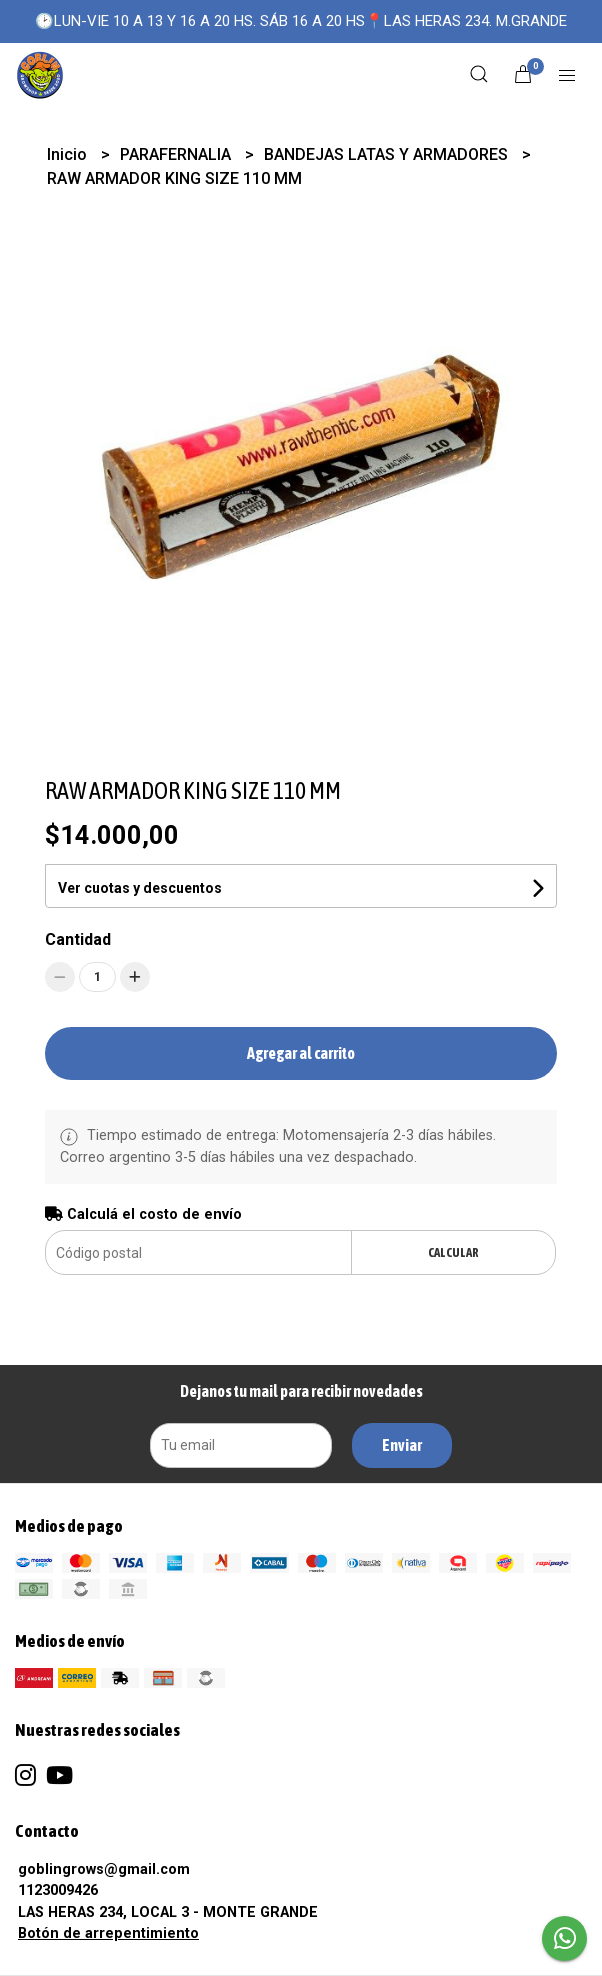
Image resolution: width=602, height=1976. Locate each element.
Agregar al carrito (301, 1053)
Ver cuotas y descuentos (140, 888)
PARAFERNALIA (177, 154)
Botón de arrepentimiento (108, 1933)
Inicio (69, 154)
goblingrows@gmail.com (104, 1869)
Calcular (453, 1252)
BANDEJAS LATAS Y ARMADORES (388, 154)
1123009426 (58, 1890)
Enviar (402, 1445)
